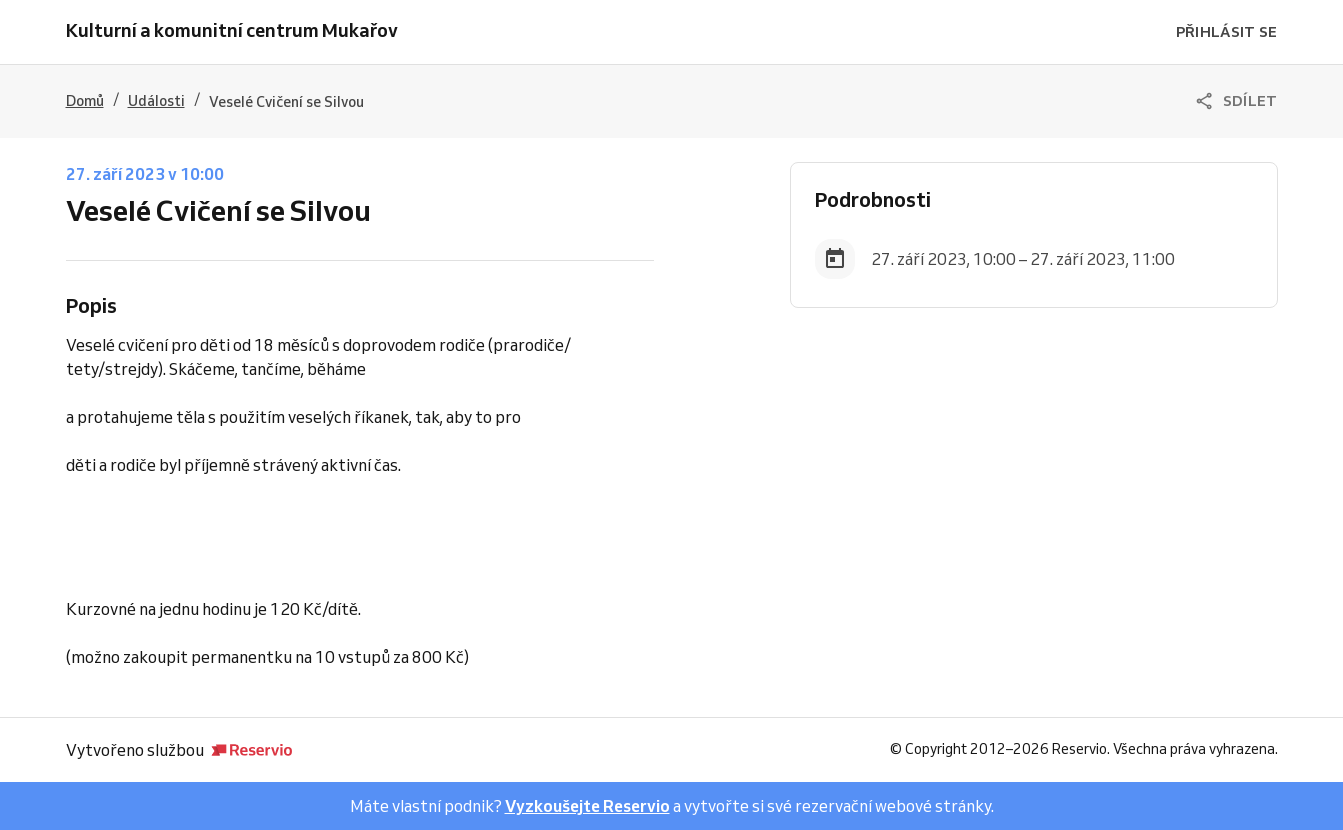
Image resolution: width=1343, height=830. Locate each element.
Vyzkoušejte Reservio (587, 806)
